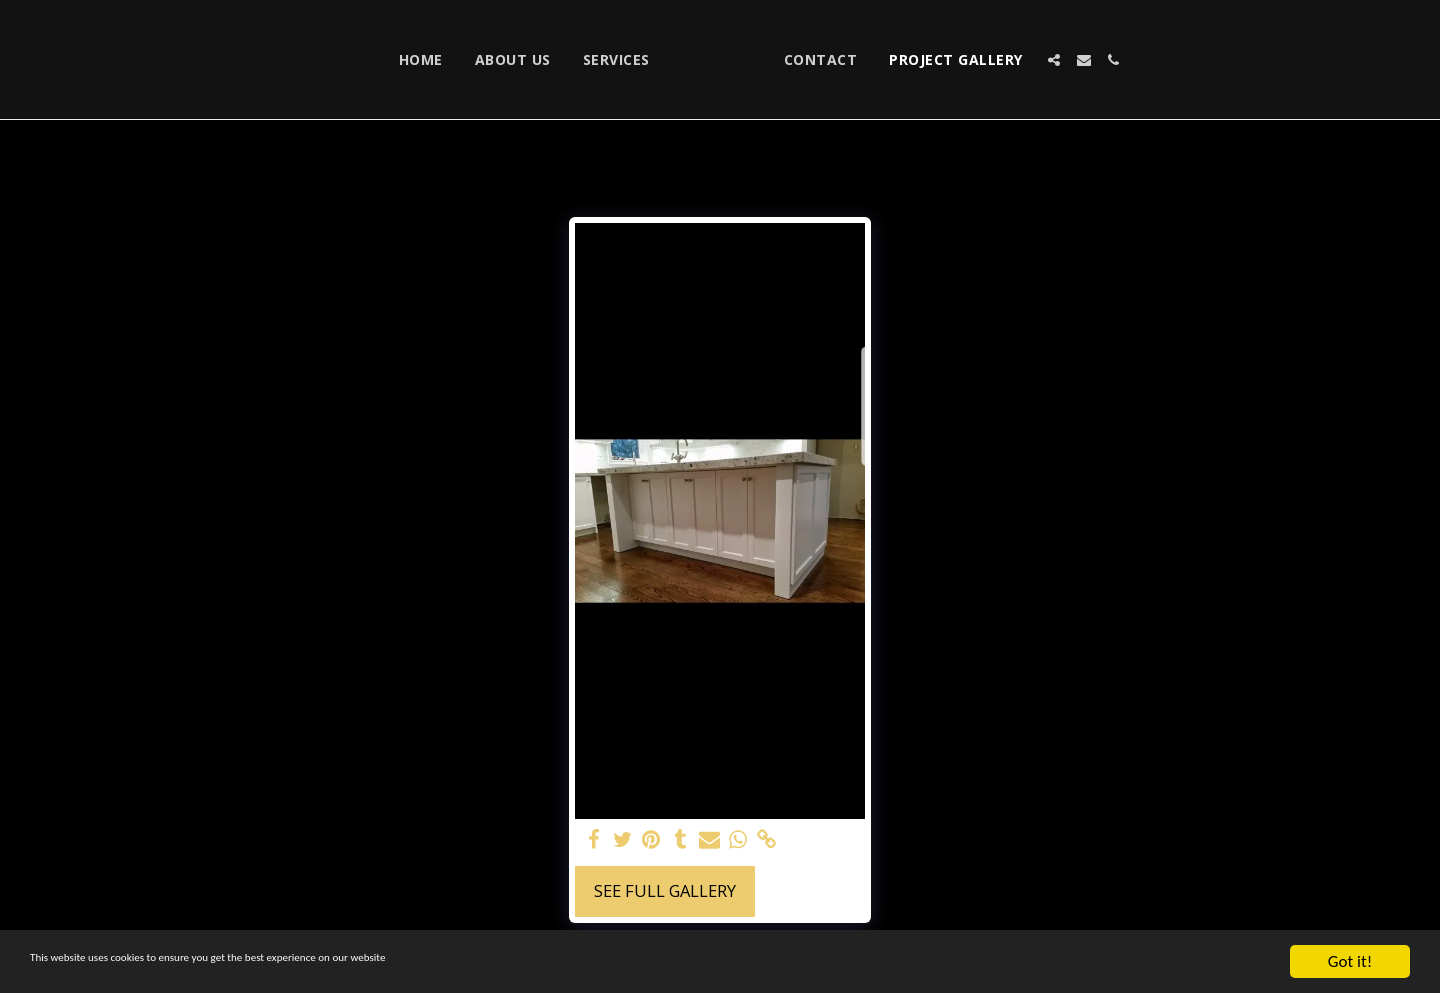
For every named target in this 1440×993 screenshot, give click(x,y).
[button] (1151, 60)
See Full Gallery (665, 890)
